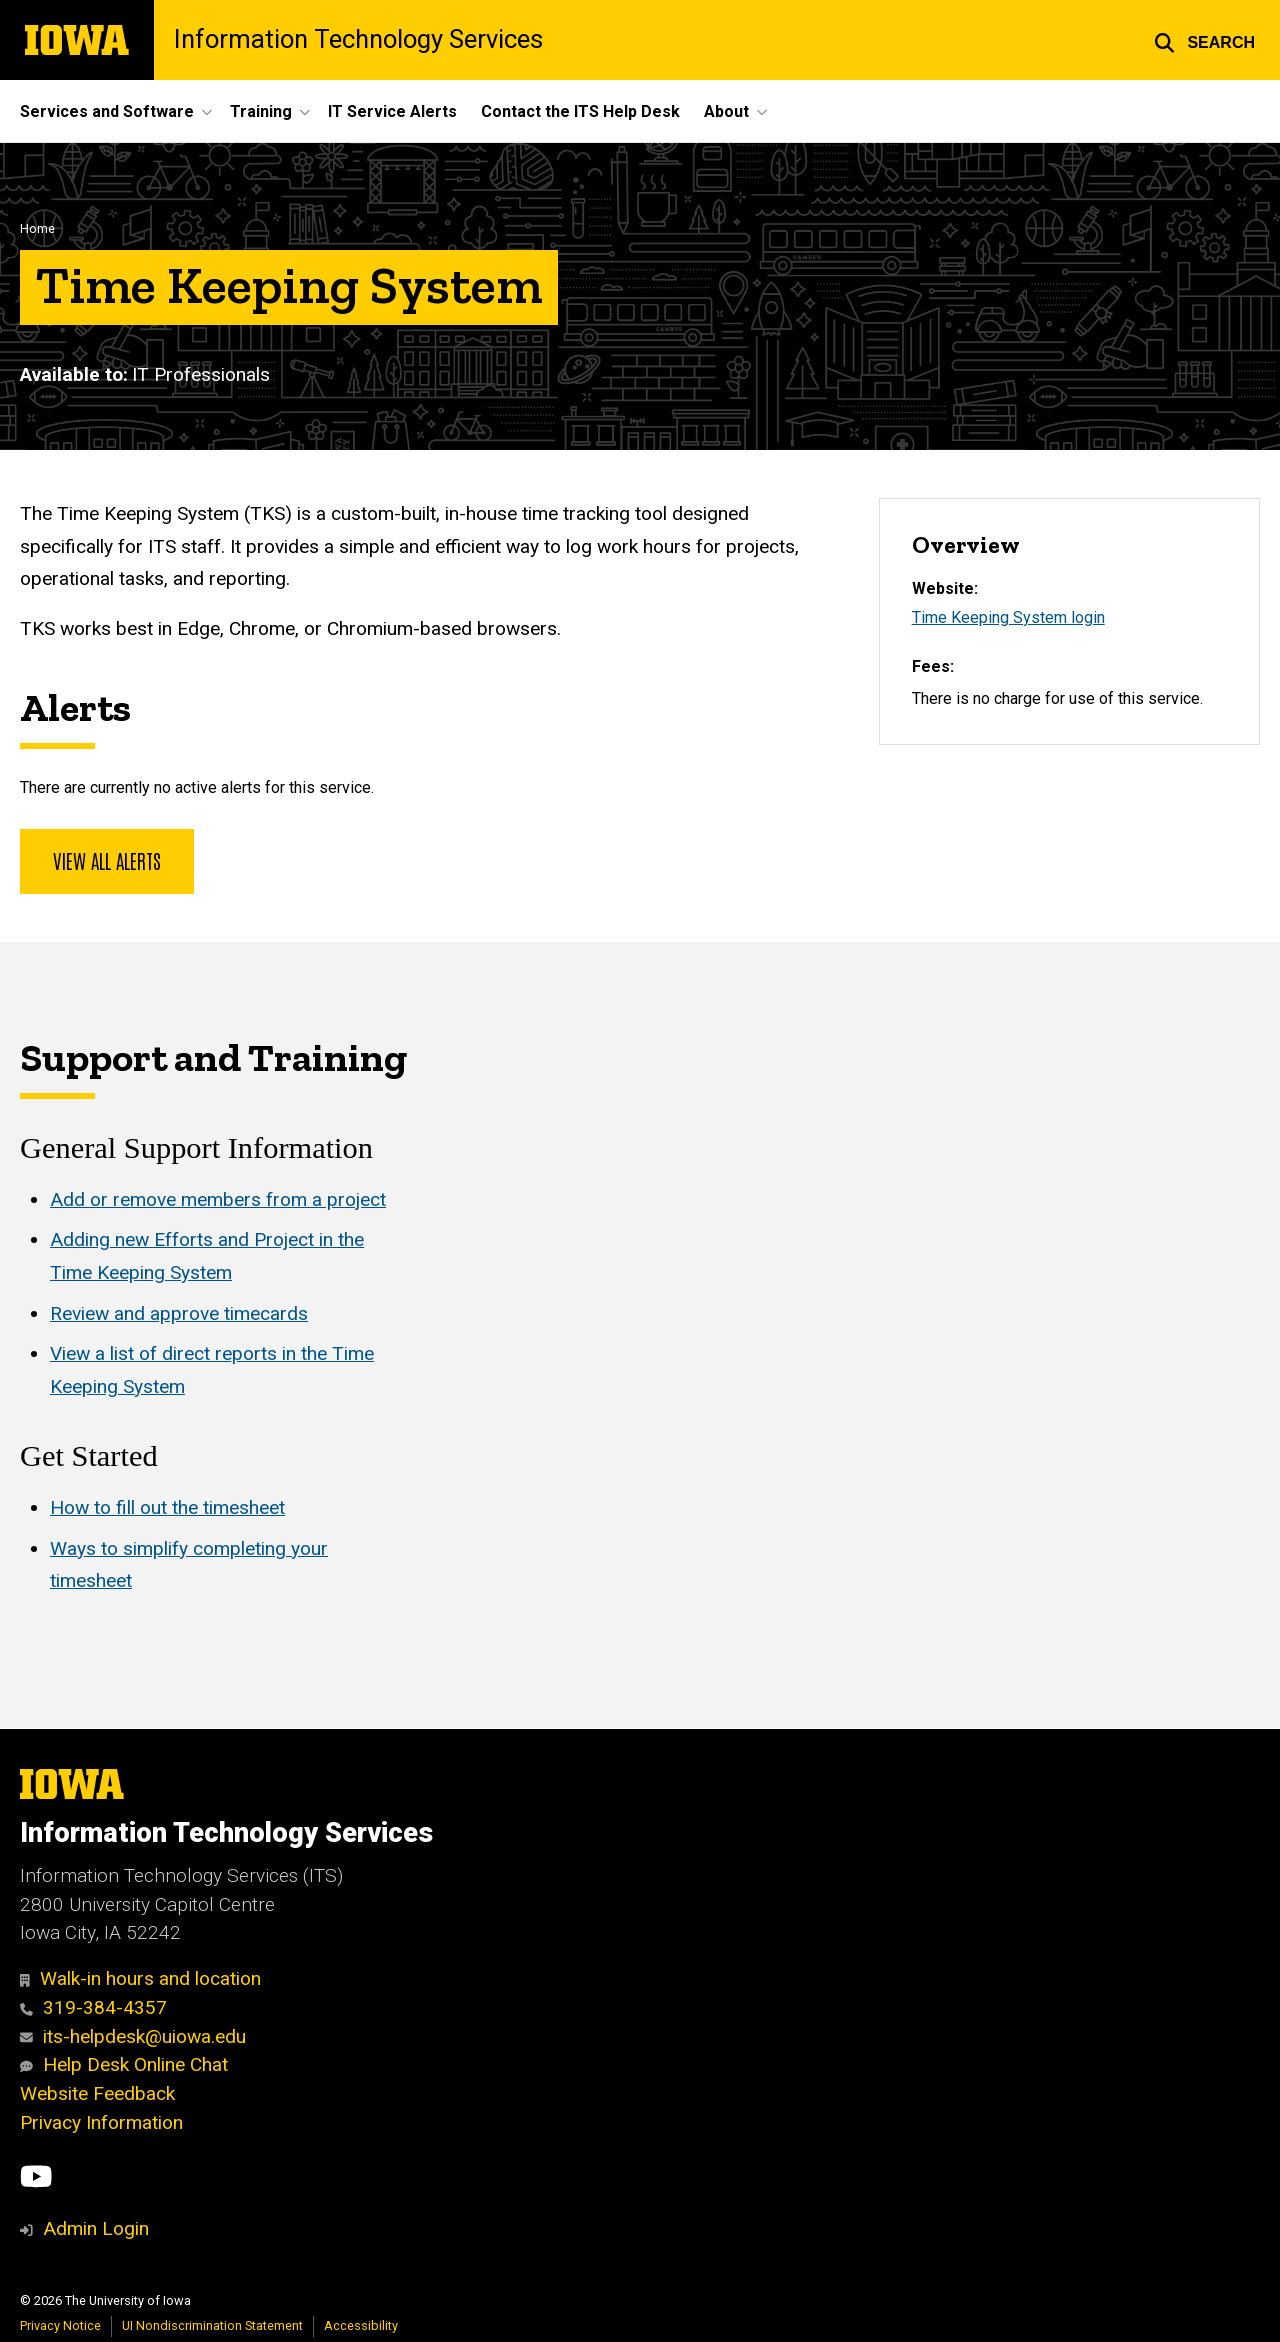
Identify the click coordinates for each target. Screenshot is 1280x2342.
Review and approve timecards (179, 1313)
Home (37, 228)
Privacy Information (101, 2122)
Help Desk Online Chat (124, 2064)
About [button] (726, 111)
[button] (1204, 40)
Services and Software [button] (107, 111)
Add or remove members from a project (218, 1199)
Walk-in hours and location (140, 1978)
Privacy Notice (60, 2325)
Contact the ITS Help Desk (580, 111)
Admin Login (96, 2228)
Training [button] (261, 111)
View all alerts (107, 860)
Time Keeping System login (1008, 617)
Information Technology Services (358, 40)
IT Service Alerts (392, 111)
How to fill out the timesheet (167, 1507)
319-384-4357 (93, 2007)
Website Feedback (97, 2093)
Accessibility (361, 2325)
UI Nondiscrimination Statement (212, 2325)
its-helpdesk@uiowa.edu (133, 2036)
